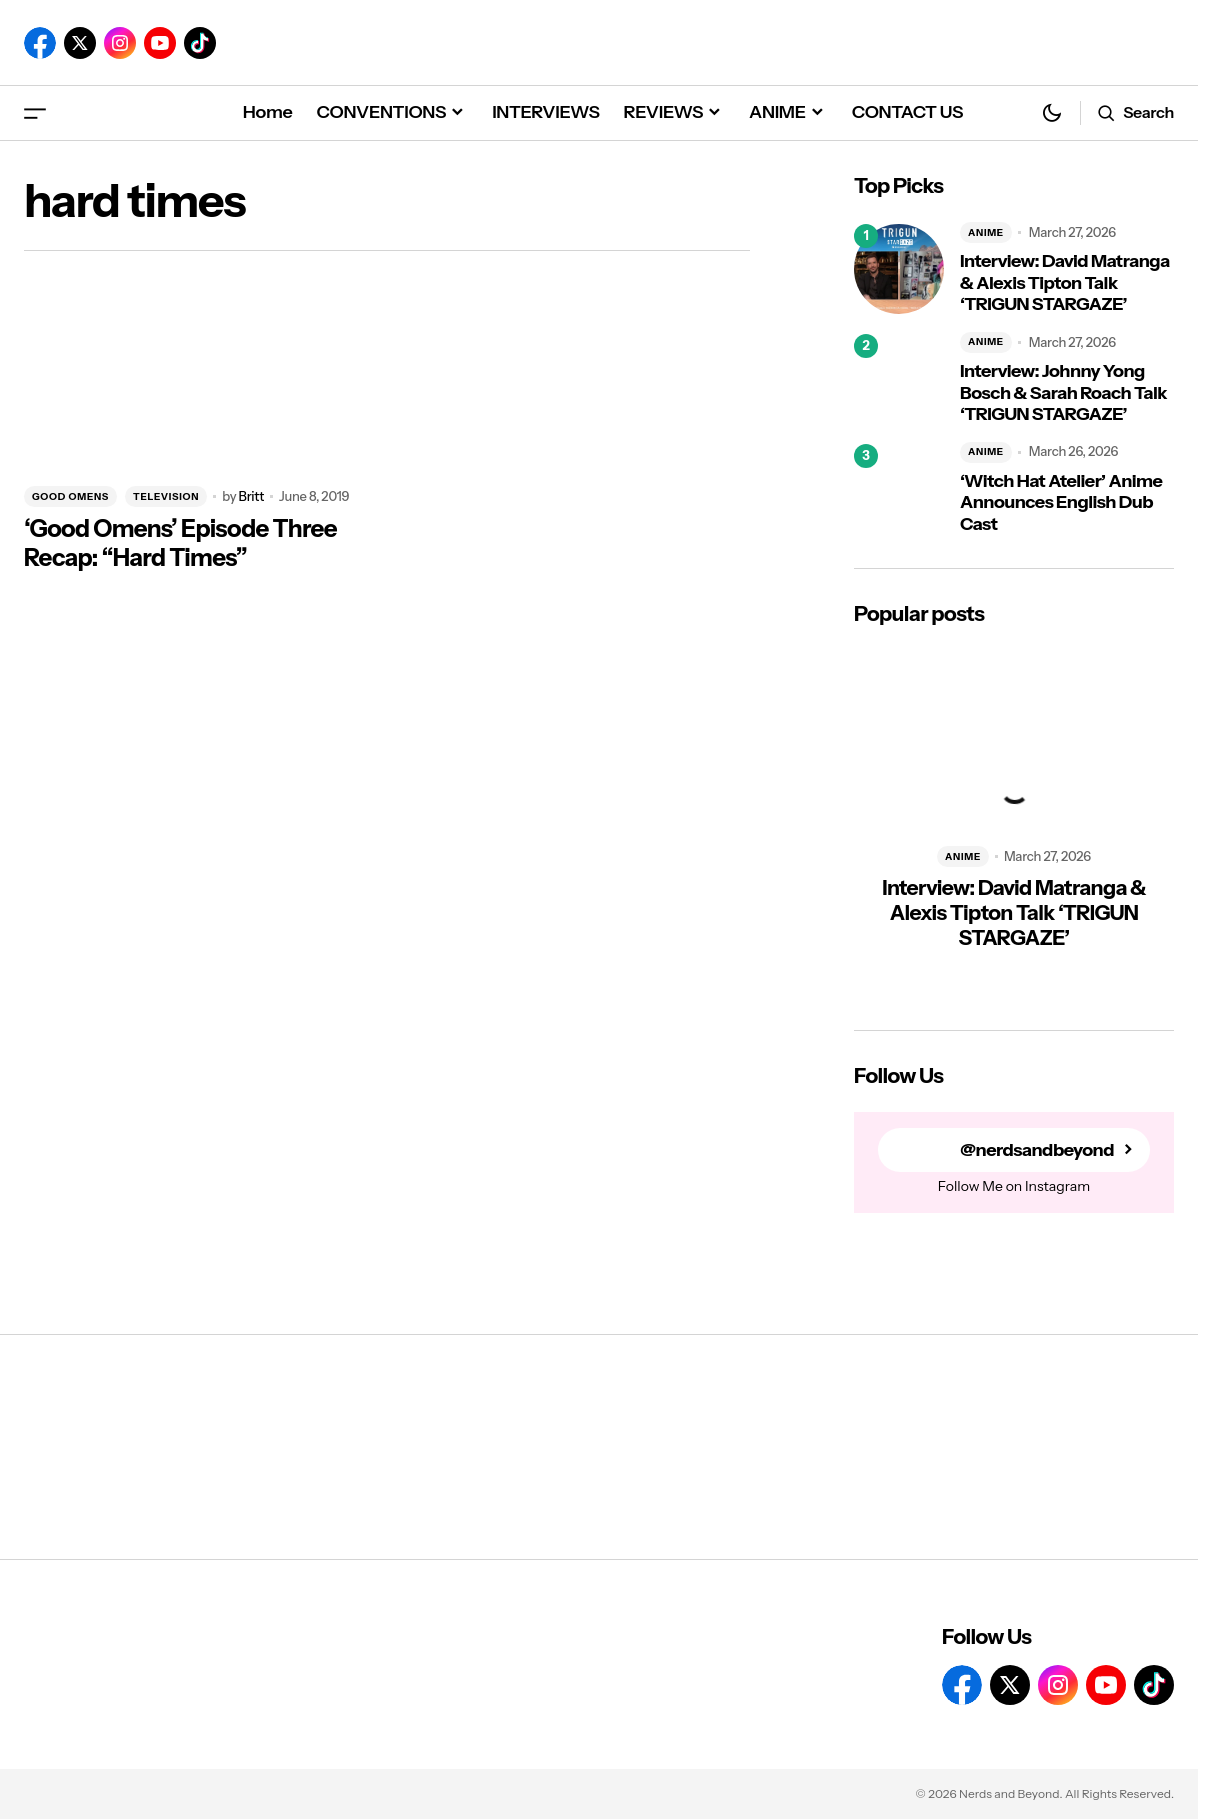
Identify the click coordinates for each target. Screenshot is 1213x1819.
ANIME (986, 232)
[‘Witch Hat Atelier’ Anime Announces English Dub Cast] (899, 489)
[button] (35, 112)
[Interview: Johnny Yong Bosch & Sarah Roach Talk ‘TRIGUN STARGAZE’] (899, 379)
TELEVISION (166, 496)
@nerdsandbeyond (1037, 1150)
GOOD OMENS (70, 496)
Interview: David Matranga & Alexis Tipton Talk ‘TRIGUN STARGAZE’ (1065, 283)
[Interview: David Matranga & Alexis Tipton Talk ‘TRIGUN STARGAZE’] (899, 269)
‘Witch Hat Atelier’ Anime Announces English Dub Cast (1061, 503)
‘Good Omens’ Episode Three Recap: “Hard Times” (180, 543)
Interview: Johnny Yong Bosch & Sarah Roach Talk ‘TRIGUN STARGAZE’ (1063, 393)
